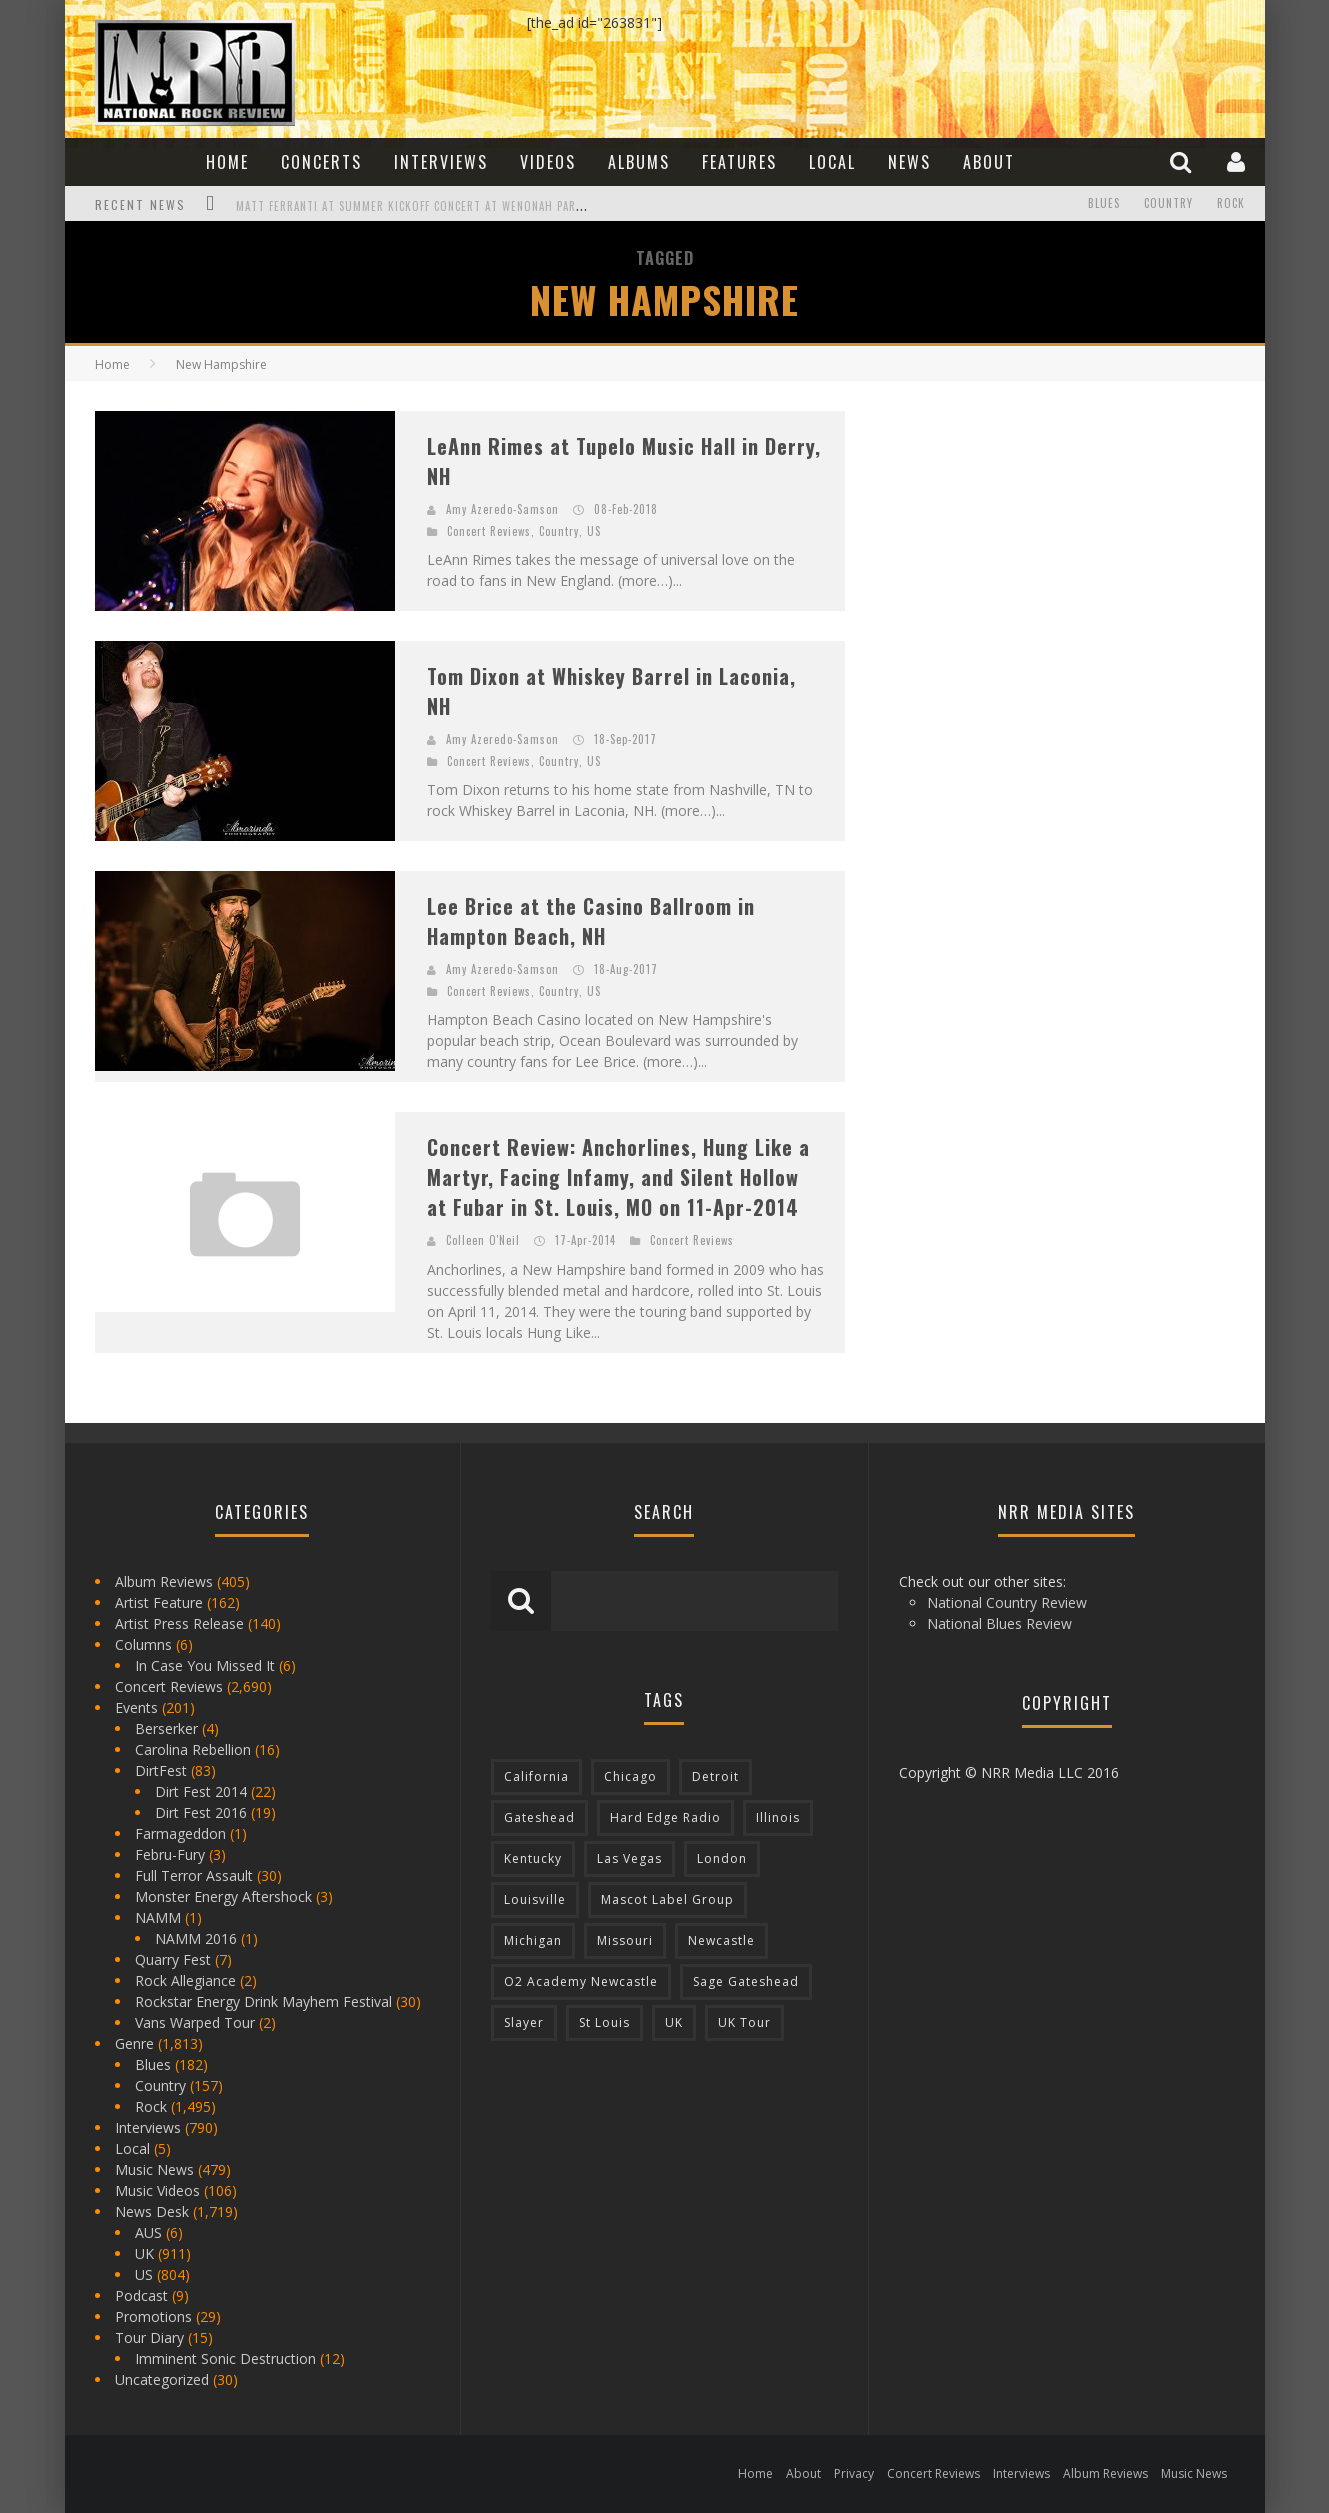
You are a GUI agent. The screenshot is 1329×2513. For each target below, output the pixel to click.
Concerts (321, 162)
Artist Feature (159, 1602)
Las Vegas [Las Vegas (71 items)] (629, 1858)
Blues (1104, 204)
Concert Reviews (489, 531)
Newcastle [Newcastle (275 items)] (721, 1940)
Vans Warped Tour (195, 2022)
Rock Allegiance (185, 1980)
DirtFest (161, 1770)
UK (144, 2253)
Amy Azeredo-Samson (502, 509)
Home (227, 162)
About (989, 162)
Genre (134, 2043)
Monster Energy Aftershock (223, 1896)
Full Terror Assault (194, 1875)
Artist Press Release (179, 1623)
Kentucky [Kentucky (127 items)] (533, 1858)
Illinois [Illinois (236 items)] (778, 1817)
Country (1168, 204)
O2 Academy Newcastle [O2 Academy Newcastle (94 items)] (581, 1981)
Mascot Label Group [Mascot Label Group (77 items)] (667, 1899)
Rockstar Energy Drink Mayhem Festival (263, 2001)
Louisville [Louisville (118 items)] (535, 1899)
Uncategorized (162, 2379)
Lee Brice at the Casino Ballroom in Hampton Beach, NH (591, 921)
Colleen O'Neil (483, 1240)
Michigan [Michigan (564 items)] (533, 1940)
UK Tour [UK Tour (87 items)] (744, 2022)
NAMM (158, 1917)
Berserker (166, 1728)
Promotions (153, 2316)
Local (832, 162)
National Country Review (1007, 1602)
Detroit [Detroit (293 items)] (715, 1776)
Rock (1231, 204)
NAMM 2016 (196, 1938)
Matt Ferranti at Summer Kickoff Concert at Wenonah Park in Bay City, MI (452, 206)
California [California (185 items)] (536, 1776)
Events (136, 1707)
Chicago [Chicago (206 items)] (630, 1776)
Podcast (141, 2295)
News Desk (152, 2211)
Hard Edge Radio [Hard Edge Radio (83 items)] (665, 1817)
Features (739, 162)
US (594, 531)
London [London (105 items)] (722, 1858)
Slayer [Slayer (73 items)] (524, 2022)
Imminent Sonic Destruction (225, 2358)
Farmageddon (180, 1833)
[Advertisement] (1025, 536)
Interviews (441, 162)
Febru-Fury (170, 1854)
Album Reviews (164, 1581)
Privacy (854, 2473)
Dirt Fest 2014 (201, 1791)
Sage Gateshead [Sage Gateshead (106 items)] (746, 1981)
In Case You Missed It (205, 1665)
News (909, 162)
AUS (148, 2232)
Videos (548, 162)
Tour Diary (149, 2337)
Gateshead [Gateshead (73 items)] (539, 1817)
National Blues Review (999, 1623)
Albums (639, 162)
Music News (154, 2169)
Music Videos (157, 2190)
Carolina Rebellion (193, 1749)
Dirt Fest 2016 (201, 1812)
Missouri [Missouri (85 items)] (625, 1940)
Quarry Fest (173, 1959)
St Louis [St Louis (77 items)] (604, 2022)
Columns (143, 1644)
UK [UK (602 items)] (674, 2022)
